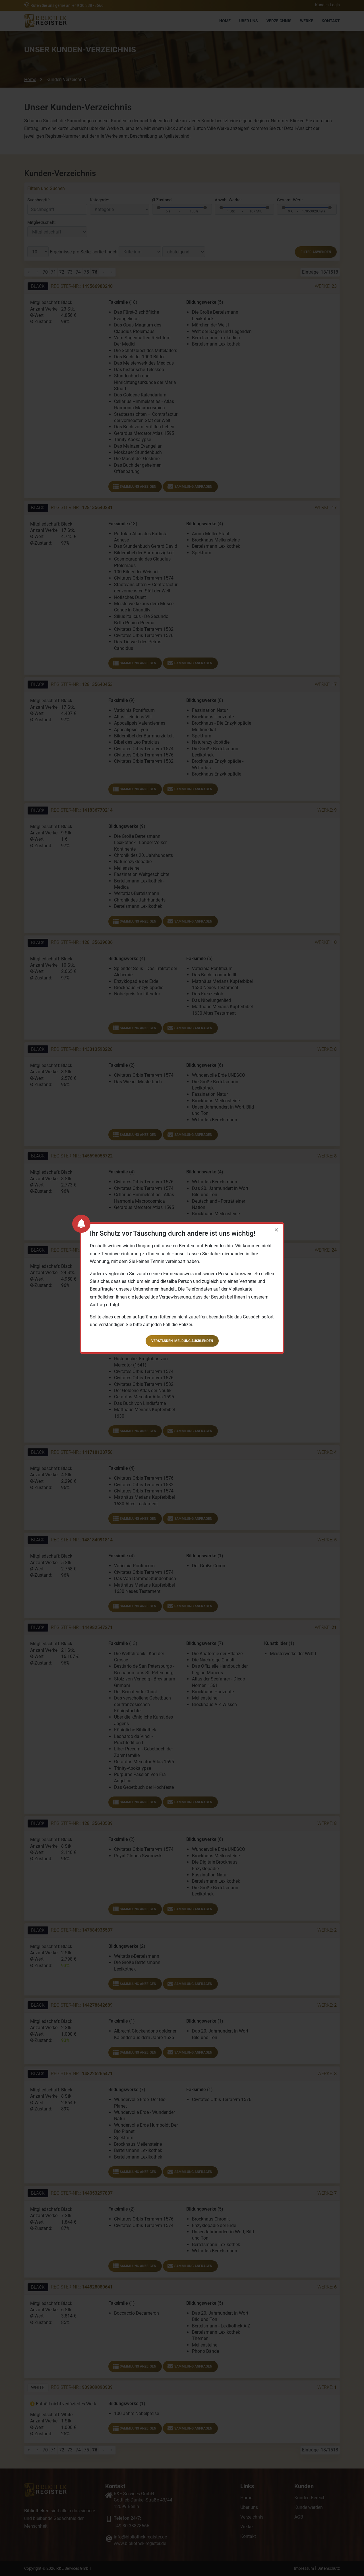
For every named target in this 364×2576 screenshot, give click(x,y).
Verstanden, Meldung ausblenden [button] (182, 1341)
